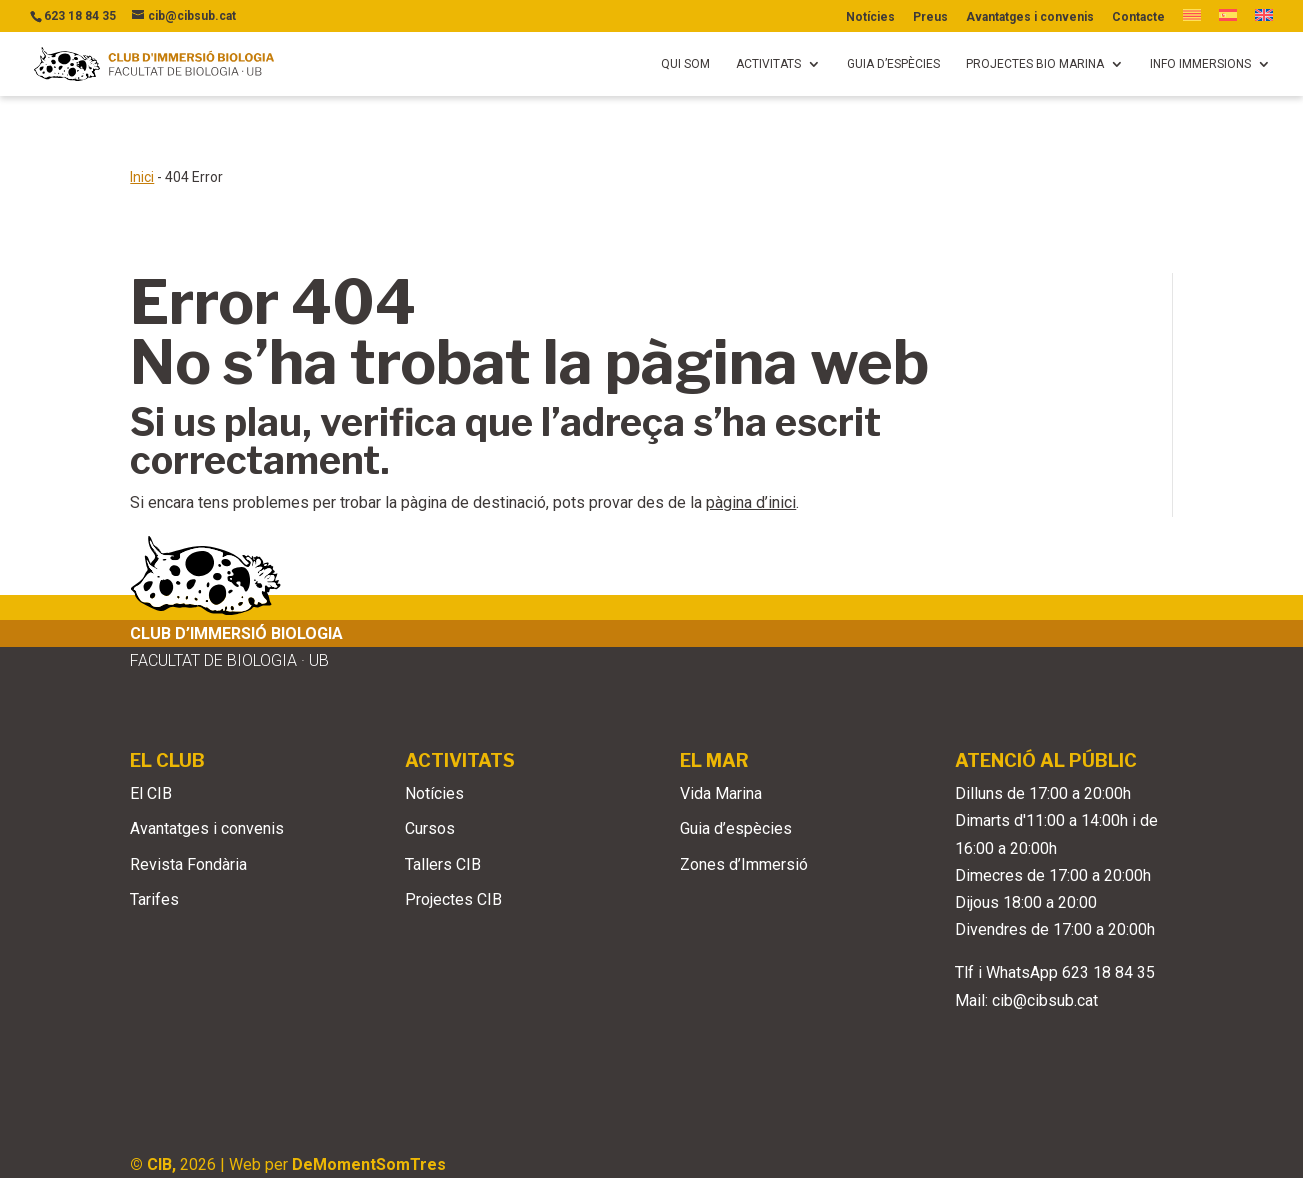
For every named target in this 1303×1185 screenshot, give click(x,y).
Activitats (768, 64)
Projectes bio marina (1035, 64)
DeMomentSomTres (369, 1100)
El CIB (151, 729)
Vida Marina (721, 729)
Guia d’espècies (893, 64)
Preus (930, 17)
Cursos (430, 764)
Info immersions (1200, 64)
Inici (142, 113)
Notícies (870, 17)
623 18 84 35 (1108, 908)
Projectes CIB (453, 835)
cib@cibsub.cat (1045, 936)
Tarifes (154, 835)
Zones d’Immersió (744, 800)
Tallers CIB (443, 800)
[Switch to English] (1264, 20)
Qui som (685, 64)
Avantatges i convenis (1030, 17)
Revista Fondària (188, 800)
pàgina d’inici (751, 438)
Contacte (1138, 17)
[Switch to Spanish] (1228, 20)
